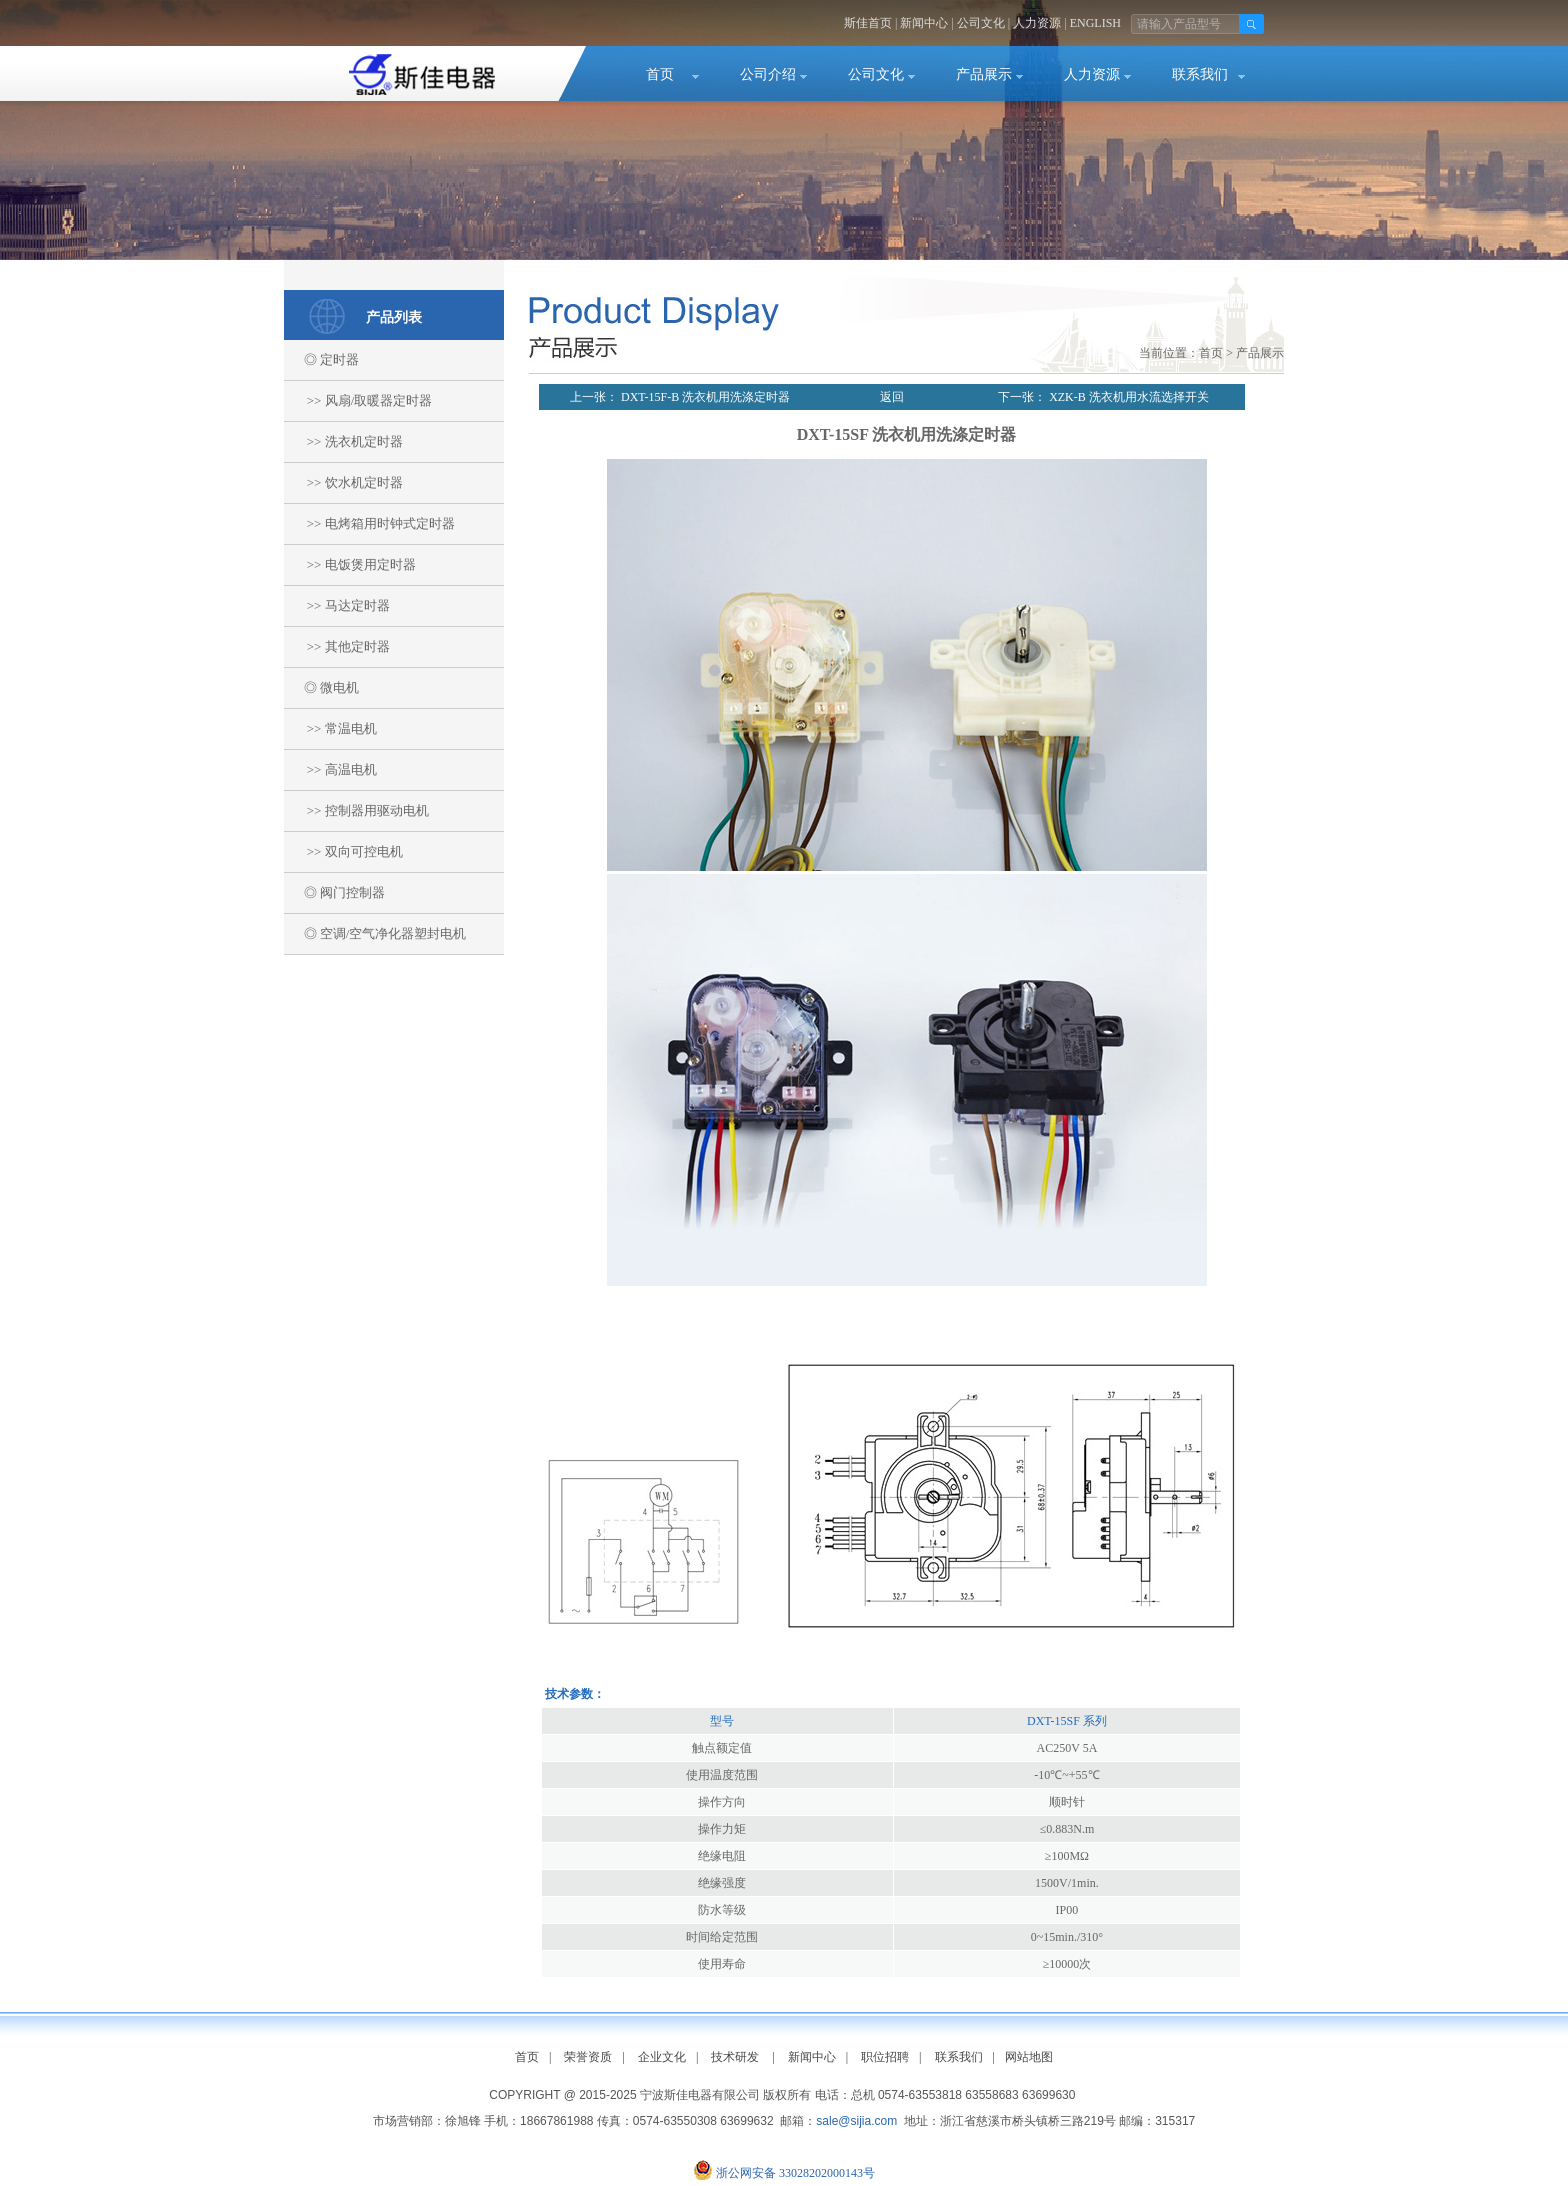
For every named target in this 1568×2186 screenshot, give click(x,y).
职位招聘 (885, 2057)
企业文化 (662, 2057)
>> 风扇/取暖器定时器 (358, 400)
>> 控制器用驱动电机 (356, 810)
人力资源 (1037, 23)
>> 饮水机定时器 (343, 482)
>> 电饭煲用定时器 (350, 564)
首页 (660, 74)
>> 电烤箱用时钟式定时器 (369, 523)
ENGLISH (1095, 23)
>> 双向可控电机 (343, 851)
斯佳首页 (868, 23)
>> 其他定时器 (337, 646)
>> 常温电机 (330, 728)
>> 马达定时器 (337, 605)
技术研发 (735, 2057)
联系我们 (1200, 74)
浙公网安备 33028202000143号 (795, 2173)
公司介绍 (768, 74)
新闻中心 (924, 23)
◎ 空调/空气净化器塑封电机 (375, 933)
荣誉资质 (588, 2057)
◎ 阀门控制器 (334, 892)
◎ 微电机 (321, 687)
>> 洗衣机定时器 (343, 441)
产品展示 (984, 74)
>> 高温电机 (330, 769)
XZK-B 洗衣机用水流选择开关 (1127, 397)
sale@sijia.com (856, 2121)
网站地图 (1029, 2057)
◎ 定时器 (321, 359)
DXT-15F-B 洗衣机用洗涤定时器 (704, 397)
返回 (892, 397)
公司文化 (981, 23)
